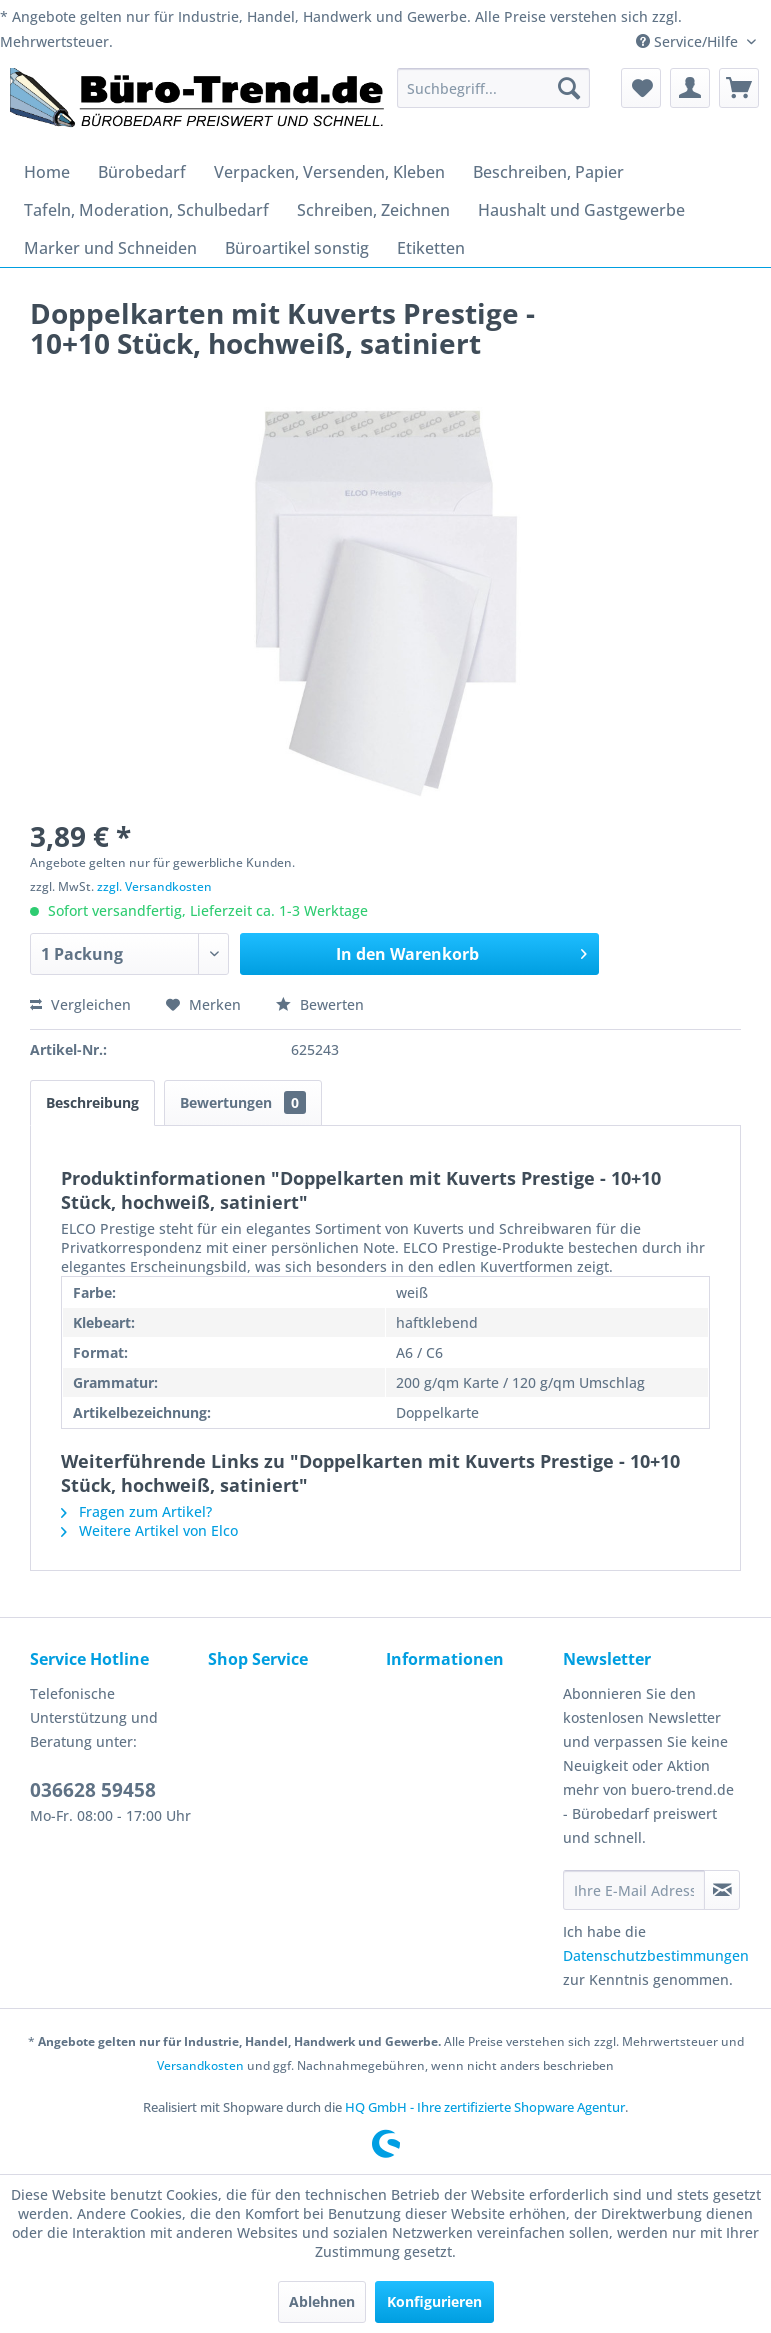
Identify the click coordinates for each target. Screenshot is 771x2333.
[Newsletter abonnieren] (722, 1890)
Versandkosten (200, 2065)
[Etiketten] (431, 248)
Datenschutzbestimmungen (656, 1955)
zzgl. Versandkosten (154, 886)
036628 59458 (93, 1790)
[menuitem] (493, 88)
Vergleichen (80, 1004)
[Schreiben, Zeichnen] (373, 210)
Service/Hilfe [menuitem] (689, 41)
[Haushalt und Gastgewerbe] (581, 210)
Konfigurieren (434, 2301)
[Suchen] (569, 88)
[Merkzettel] (641, 88)
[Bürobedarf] (142, 172)
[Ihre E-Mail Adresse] (634, 1890)
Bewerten (320, 1004)
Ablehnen (322, 2301)
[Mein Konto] (690, 88)
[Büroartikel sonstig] (297, 248)
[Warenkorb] (739, 88)
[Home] (47, 172)
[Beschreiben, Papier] (548, 172)
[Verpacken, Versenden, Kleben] (329, 172)
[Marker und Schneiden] (110, 248)
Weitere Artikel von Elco (149, 1530)
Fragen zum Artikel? (136, 1511)
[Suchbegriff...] (493, 88)
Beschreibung (92, 1102)
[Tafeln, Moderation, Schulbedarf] (146, 210)
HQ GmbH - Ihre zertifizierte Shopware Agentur (485, 2107)
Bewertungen (243, 1102)
